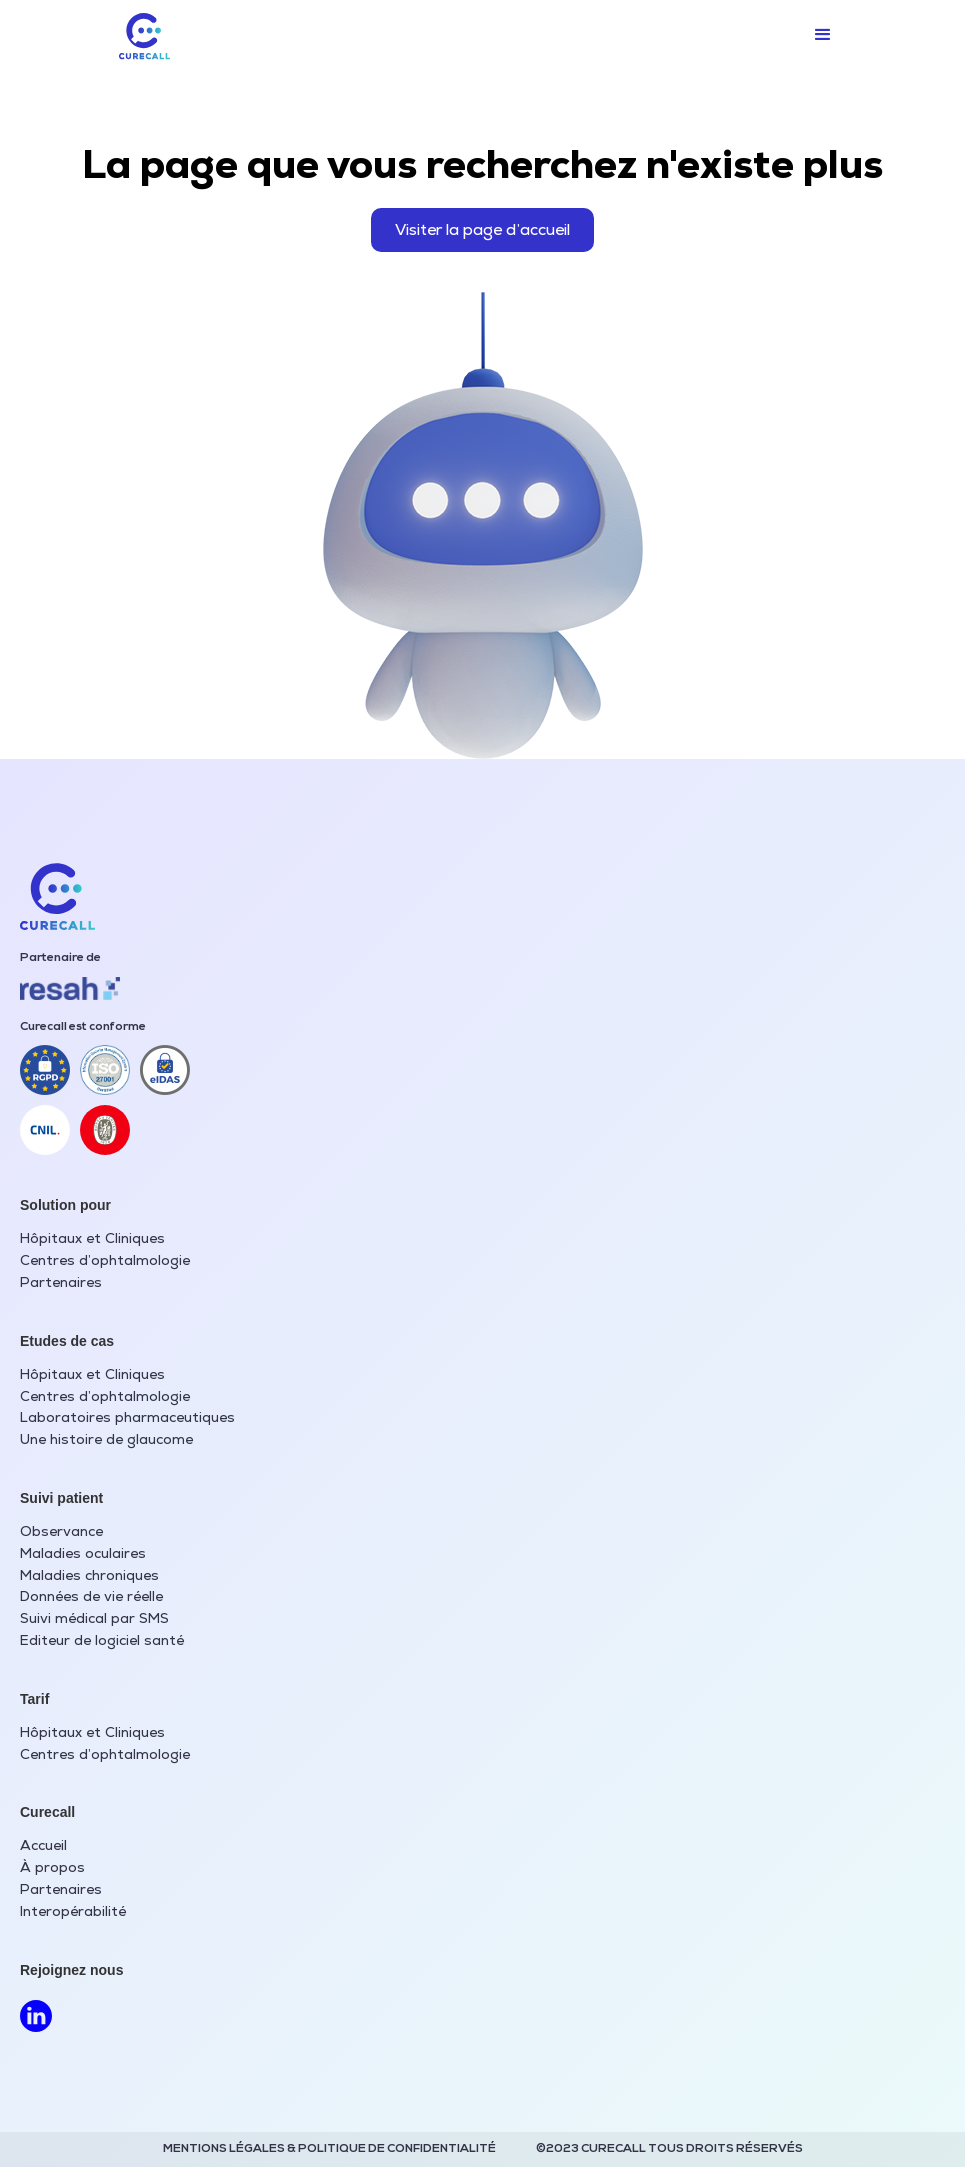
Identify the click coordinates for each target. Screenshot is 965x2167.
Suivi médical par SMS (94, 1618)
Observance (61, 1531)
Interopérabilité (73, 1911)
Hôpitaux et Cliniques (92, 1238)
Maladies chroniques (89, 1575)
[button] (823, 35)
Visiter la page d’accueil (482, 229)
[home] (145, 35)
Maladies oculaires (83, 1553)
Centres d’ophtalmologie (105, 1260)
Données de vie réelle (91, 1596)
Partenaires (61, 1282)
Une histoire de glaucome (106, 1439)
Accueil (43, 1845)
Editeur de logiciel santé (102, 1640)
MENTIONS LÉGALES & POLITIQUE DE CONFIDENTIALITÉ (329, 2149)
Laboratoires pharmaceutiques (127, 1417)
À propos (52, 1867)
